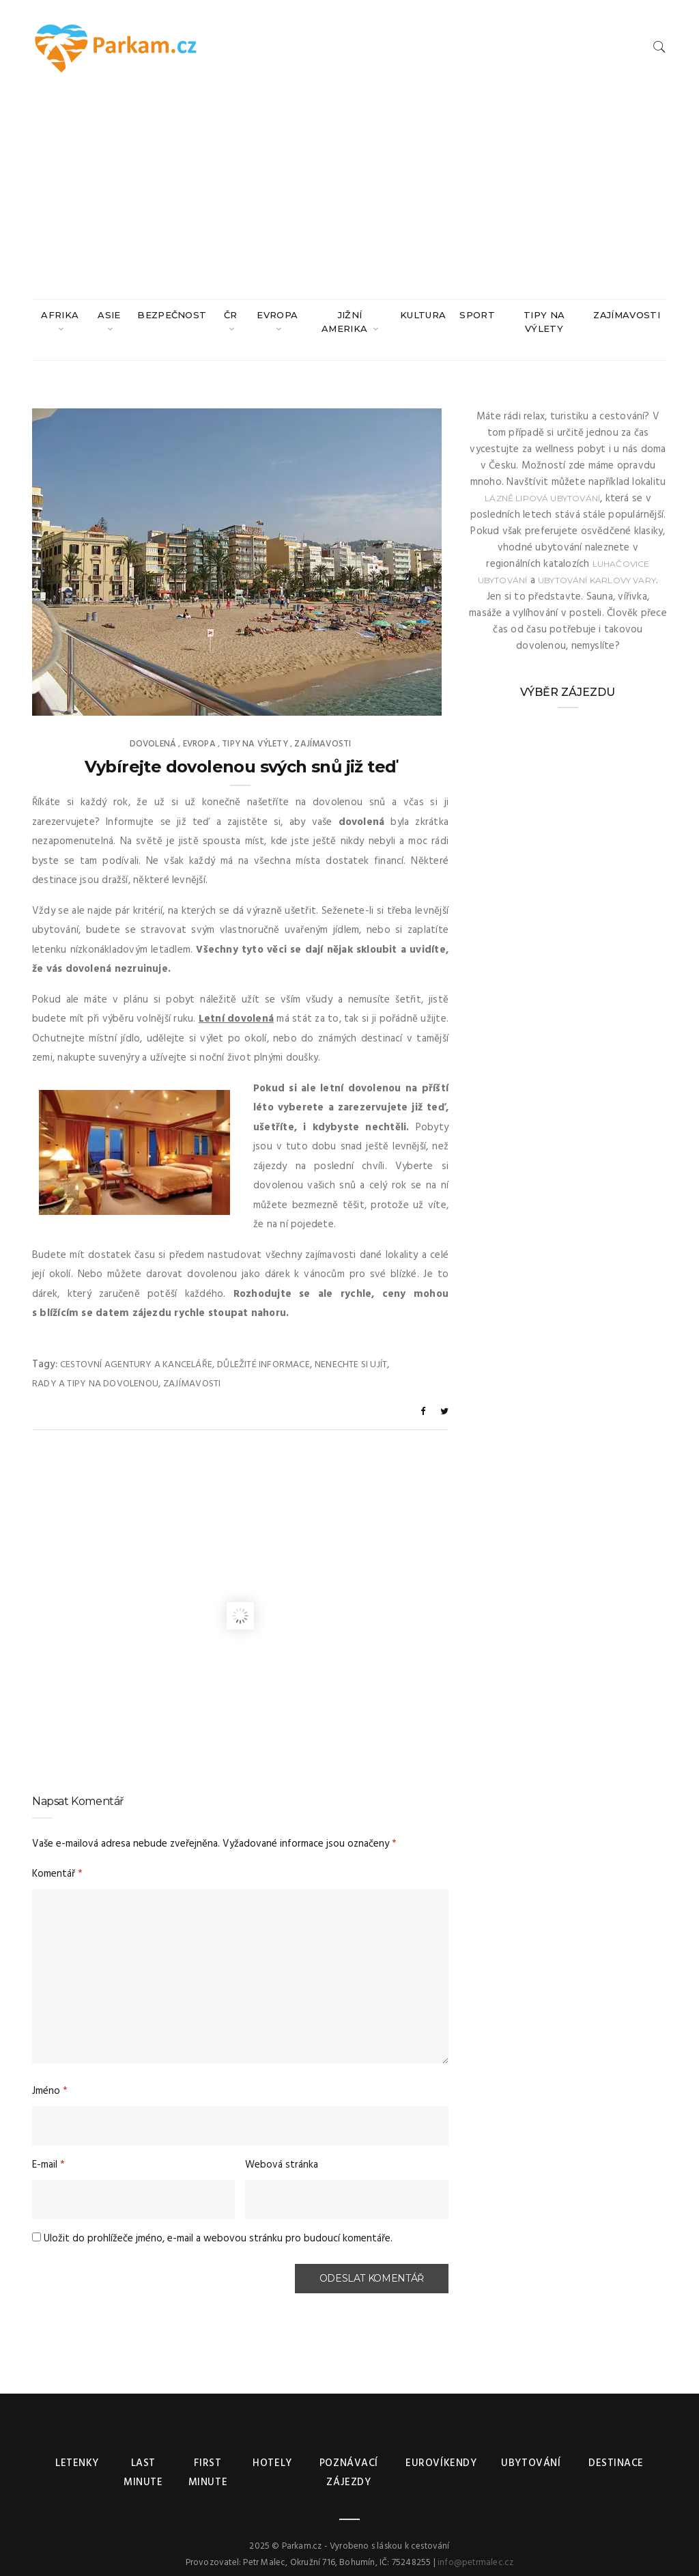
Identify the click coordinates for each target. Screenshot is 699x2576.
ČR (231, 314)
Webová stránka (281, 2151)
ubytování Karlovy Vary (597, 566)
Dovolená (153, 730)
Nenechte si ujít (351, 1351)
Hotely (272, 2449)
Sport (477, 314)
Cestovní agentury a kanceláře (136, 1351)
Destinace (614, 2449)
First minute (207, 2459)
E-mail (48, 2151)
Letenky (77, 2449)
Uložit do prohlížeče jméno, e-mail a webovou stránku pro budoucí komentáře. (218, 2225)
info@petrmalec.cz (475, 2549)
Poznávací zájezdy (348, 2459)
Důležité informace (263, 1351)
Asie (109, 314)
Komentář (57, 1860)
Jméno (50, 2077)
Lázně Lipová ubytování (542, 484)
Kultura (423, 314)
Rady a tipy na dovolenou (95, 1370)
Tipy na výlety (544, 321)
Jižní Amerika (346, 321)
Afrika (60, 314)
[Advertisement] (349, 196)
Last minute (143, 2459)
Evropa (277, 314)
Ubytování (530, 2449)
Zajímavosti (626, 314)
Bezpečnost (171, 314)
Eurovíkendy (440, 2449)
